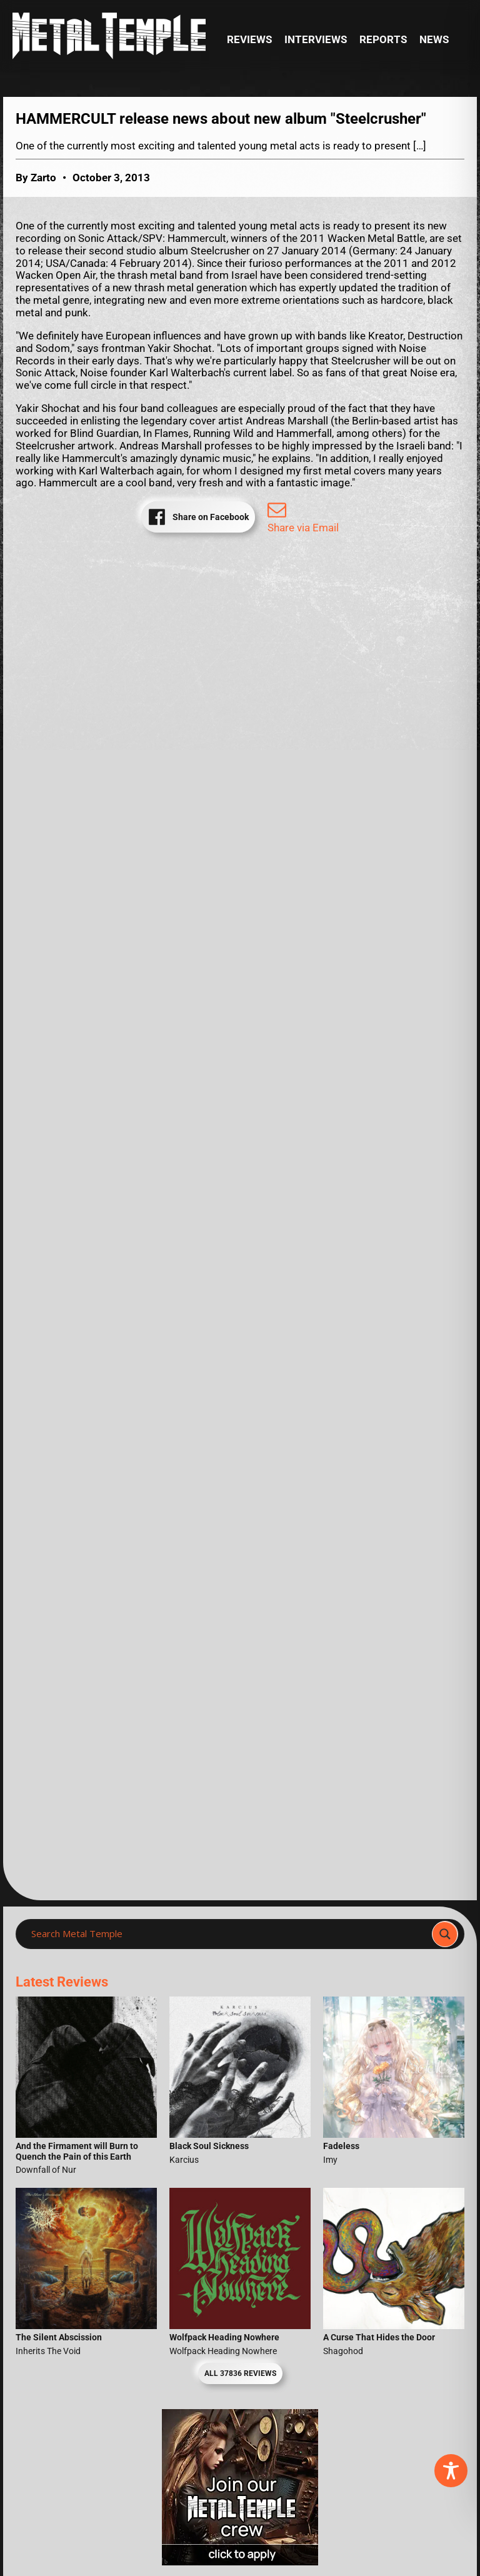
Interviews (315, 40)
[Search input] (227, 1934)
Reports (383, 40)
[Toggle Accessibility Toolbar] (451, 2470)
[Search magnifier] (445, 1934)
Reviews (249, 40)
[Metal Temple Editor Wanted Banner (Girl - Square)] (240, 2562)
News (434, 40)
